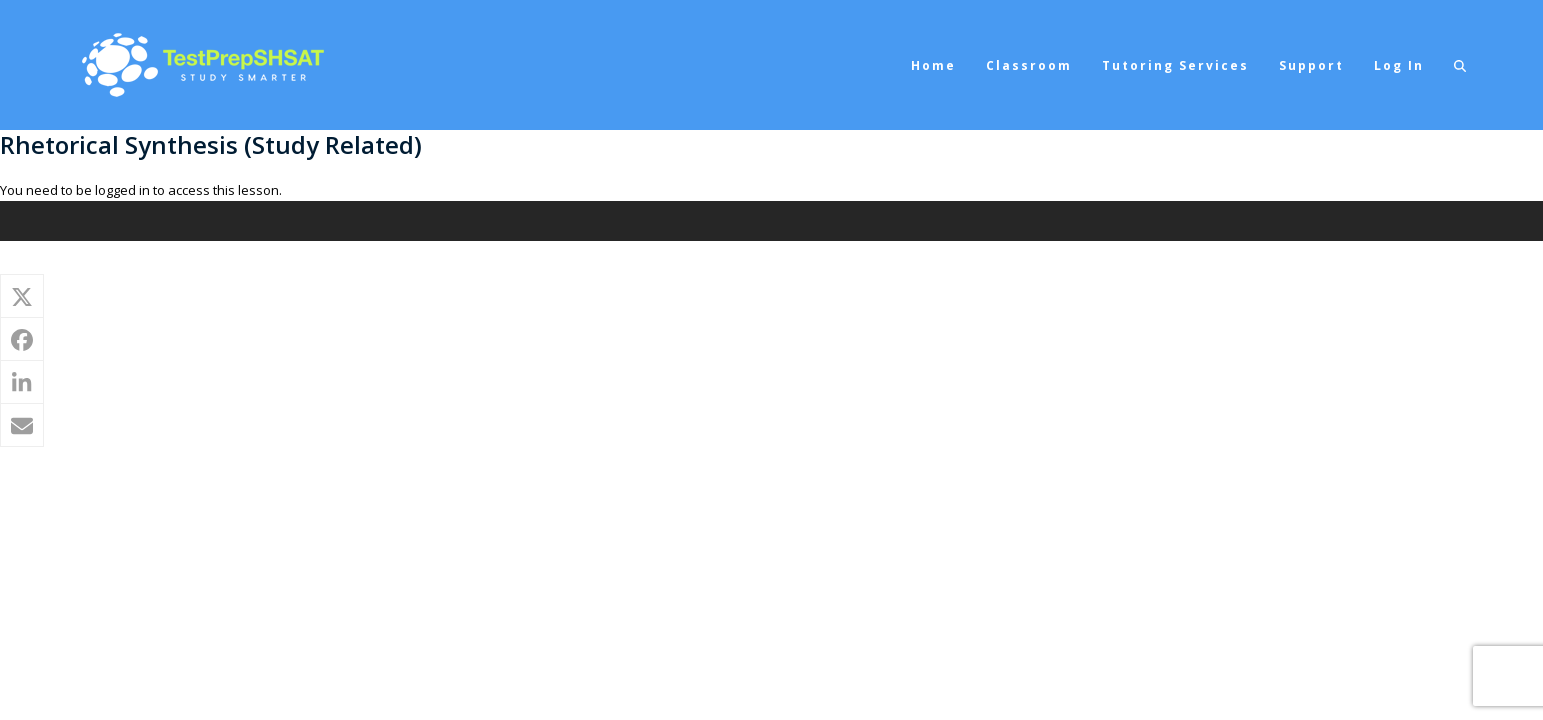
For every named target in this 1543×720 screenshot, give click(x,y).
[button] (1460, 65)
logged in (122, 190)
